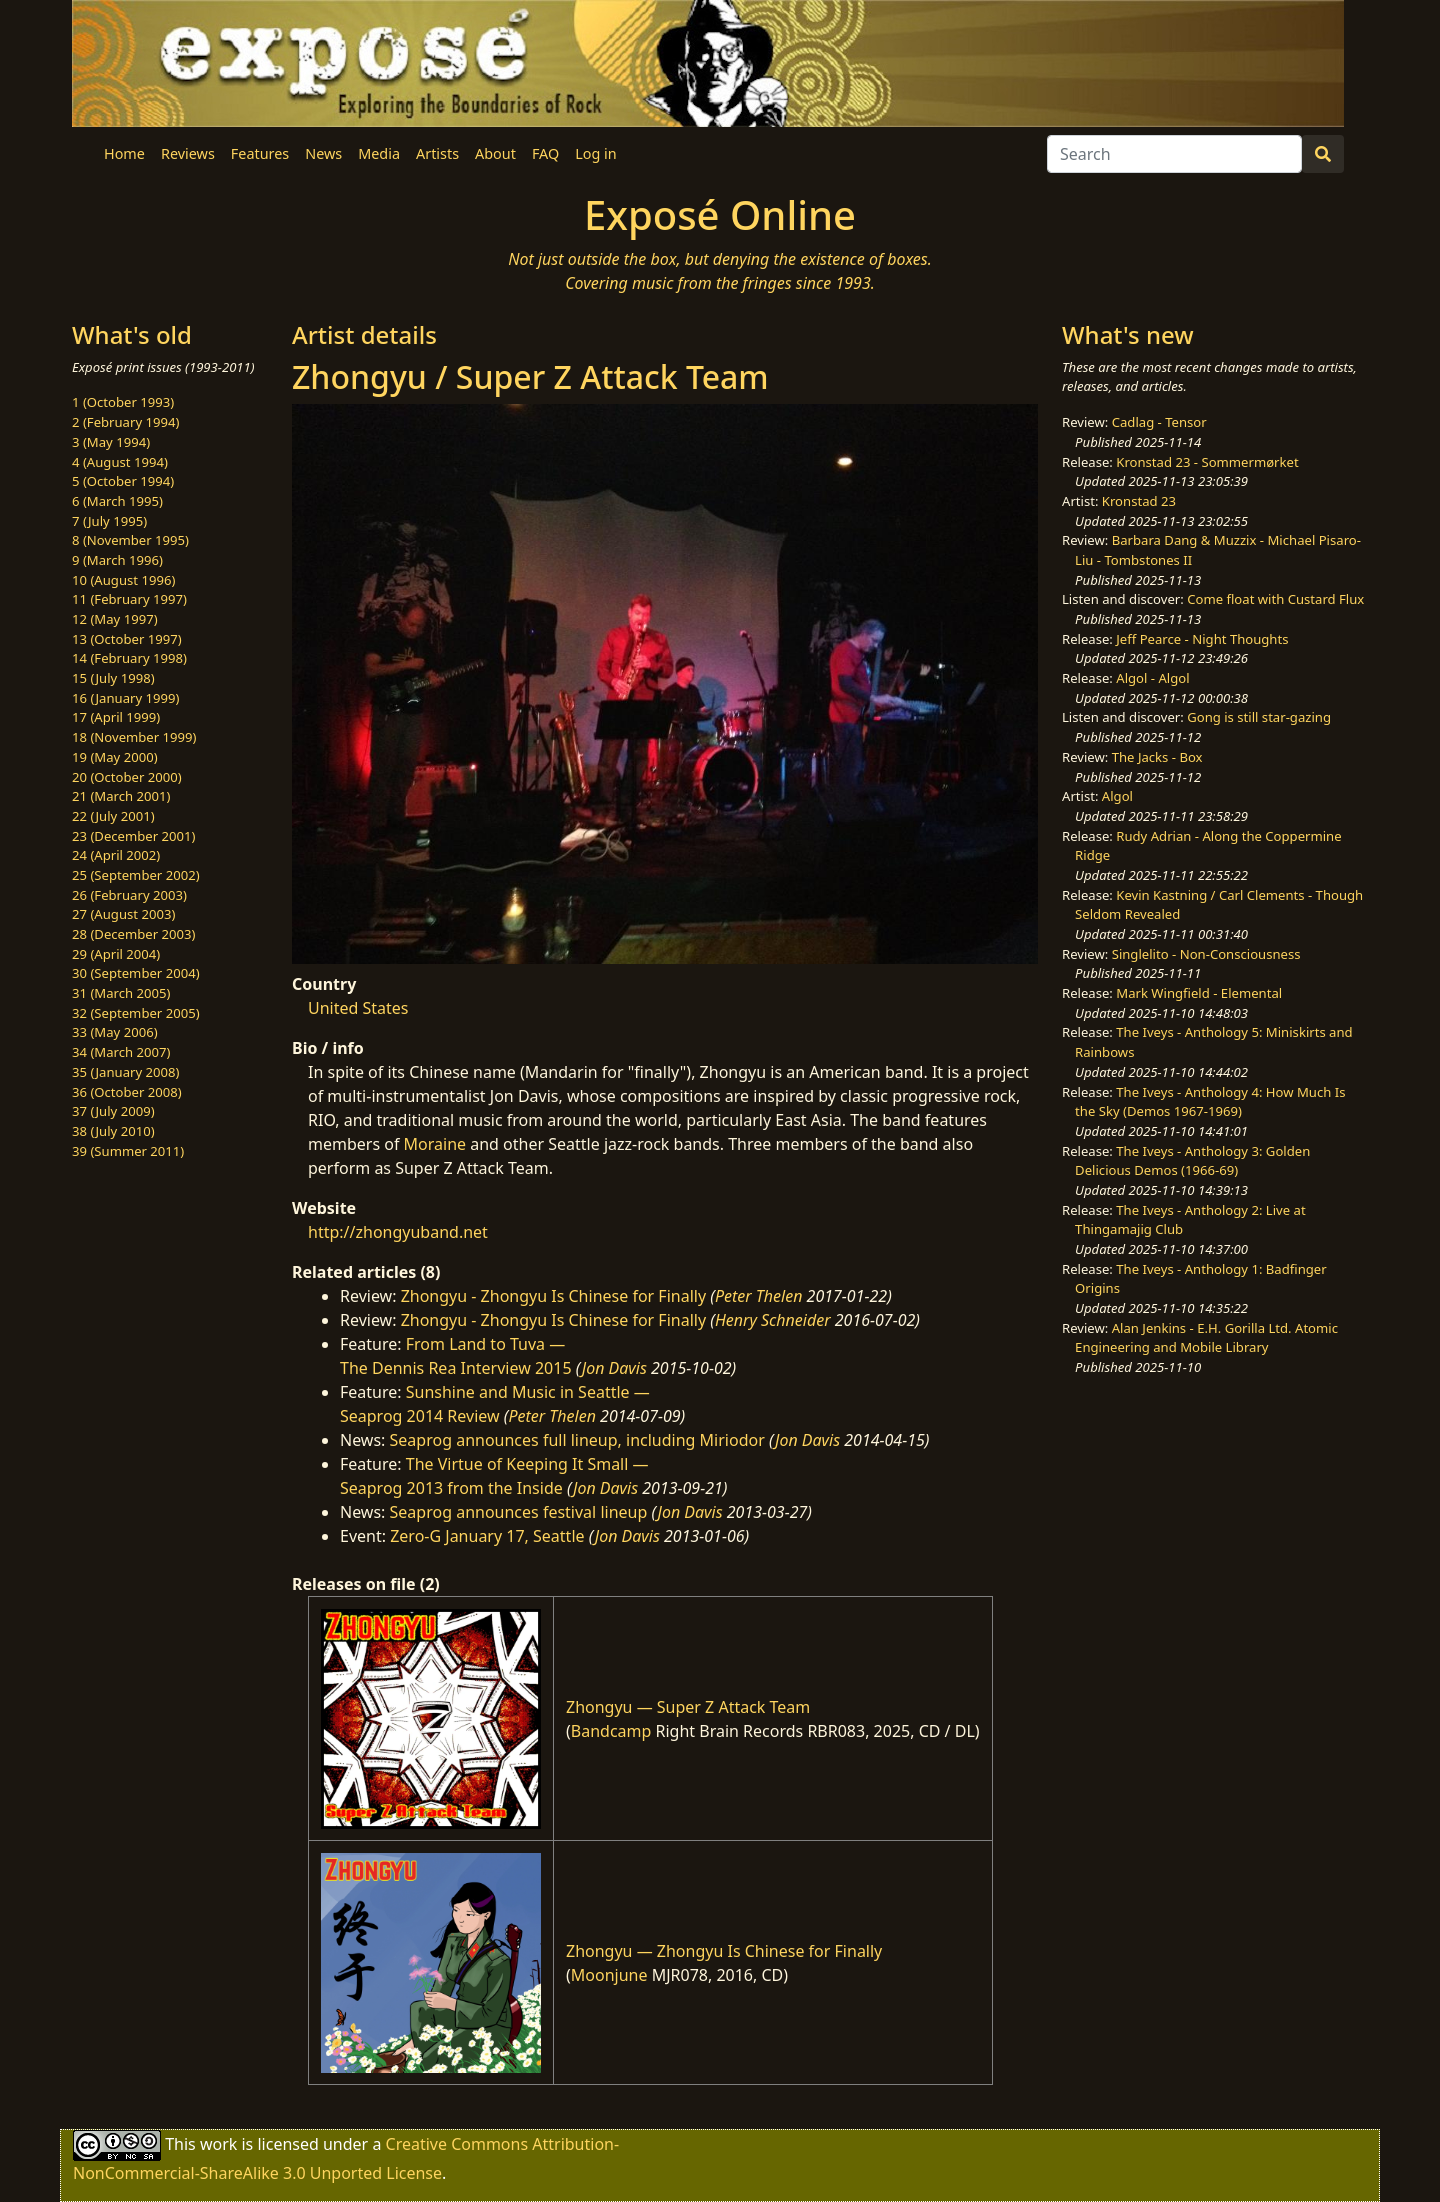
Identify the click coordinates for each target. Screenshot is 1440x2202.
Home (124, 153)
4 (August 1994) (120, 462)
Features (260, 153)
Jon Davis (614, 1368)
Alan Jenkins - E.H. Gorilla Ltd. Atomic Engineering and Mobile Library (1206, 1338)
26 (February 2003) (129, 895)
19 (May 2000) (115, 757)
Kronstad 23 (1139, 501)
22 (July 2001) (113, 816)
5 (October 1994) (123, 481)
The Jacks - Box (1157, 757)
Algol (1117, 796)
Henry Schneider (773, 1320)
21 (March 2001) (121, 796)
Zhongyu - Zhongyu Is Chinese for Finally (553, 1296)
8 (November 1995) (130, 540)
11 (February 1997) (129, 599)
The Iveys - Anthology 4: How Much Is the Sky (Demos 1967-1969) (1210, 1102)
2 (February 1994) (125, 422)
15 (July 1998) (113, 678)
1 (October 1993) (123, 402)
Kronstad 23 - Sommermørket (1207, 462)
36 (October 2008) (127, 1092)
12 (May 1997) (115, 619)
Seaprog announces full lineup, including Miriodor (577, 1440)
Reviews (188, 153)
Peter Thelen (759, 1296)
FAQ (545, 153)
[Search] (1174, 154)
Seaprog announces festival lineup (519, 1512)
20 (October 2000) (127, 777)
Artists (437, 153)
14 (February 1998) (129, 658)
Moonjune (609, 1975)
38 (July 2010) (113, 1131)
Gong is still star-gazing (1259, 717)
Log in (595, 153)
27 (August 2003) (123, 914)
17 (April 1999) (116, 717)
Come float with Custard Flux (1275, 599)
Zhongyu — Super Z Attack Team (688, 1707)
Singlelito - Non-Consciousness (1206, 954)
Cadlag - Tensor (1159, 422)
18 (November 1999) (134, 737)
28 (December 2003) (133, 934)
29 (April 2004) (116, 954)
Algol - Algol (1152, 678)
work (218, 2144)
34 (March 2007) (121, 1052)
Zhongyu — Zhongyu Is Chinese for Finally (724, 1951)
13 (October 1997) (127, 639)
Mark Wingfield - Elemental (1199, 993)
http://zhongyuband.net (398, 1232)
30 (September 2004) (136, 973)
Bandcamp (611, 1731)
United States (358, 1008)
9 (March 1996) (117, 560)
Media (379, 153)
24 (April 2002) (116, 855)
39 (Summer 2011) (128, 1151)
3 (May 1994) (111, 442)
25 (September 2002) (136, 875)
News (323, 153)
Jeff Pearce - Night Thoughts (1202, 639)
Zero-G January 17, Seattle (487, 1536)
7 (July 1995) (109, 521)
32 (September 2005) (136, 1013)
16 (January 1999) (125, 698)
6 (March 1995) (117, 501)
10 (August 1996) (123, 580)
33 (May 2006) (115, 1032)
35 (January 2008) (125, 1072)
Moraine (435, 1144)
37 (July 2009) (113, 1111)
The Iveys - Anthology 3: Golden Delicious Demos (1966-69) (1192, 1161)
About (495, 153)
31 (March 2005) (121, 993)
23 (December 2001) (133, 836)
